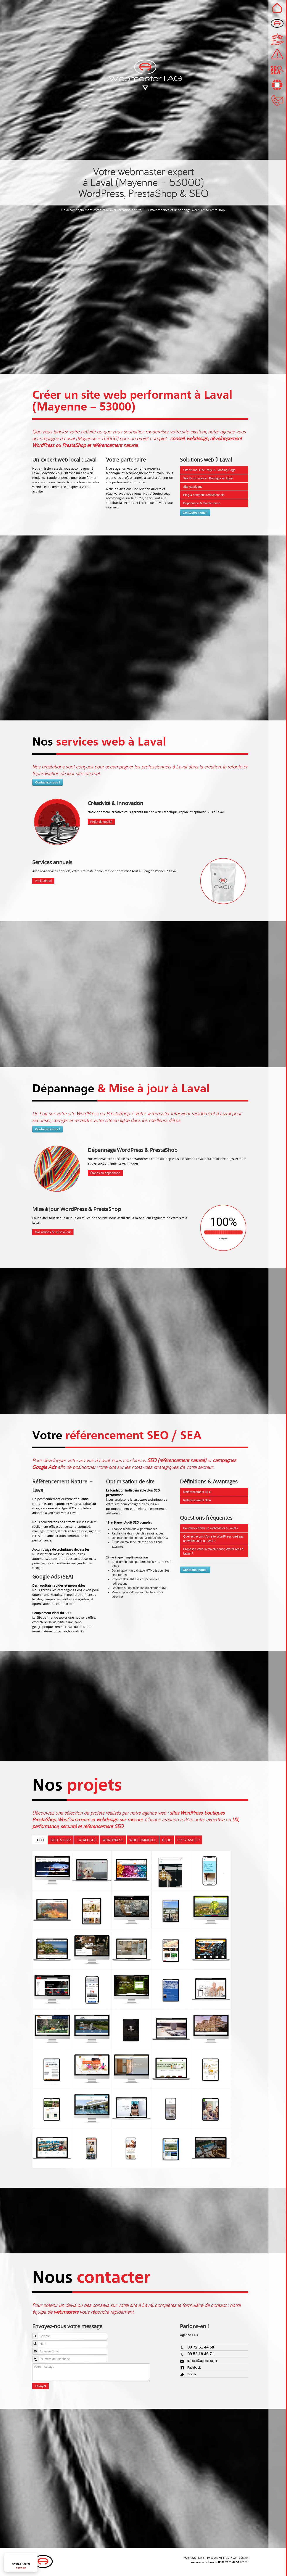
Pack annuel (43, 881)
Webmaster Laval (194, 2557)
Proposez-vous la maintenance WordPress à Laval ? (213, 1551)
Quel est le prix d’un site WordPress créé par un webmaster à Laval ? (213, 1539)
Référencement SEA (197, 1500)
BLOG (166, 1839)
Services (231, 2557)
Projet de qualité (101, 821)
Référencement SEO (197, 1492)
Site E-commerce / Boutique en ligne (208, 478)
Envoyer (40, 2386)
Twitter (191, 2374)
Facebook (194, 2367)
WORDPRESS (112, 1839)
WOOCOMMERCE (142, 1839)
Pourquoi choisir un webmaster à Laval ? (210, 1528)
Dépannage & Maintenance (201, 503)
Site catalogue (193, 486)
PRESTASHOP (188, 1839)
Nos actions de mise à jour (53, 1232)
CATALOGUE (87, 1839)
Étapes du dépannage (105, 1173)
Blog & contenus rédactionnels (203, 495)
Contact (243, 2557)
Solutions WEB (215, 2557)
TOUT (39, 1839)
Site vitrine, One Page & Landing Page (209, 470)
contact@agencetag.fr (202, 2360)
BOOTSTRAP (60, 1839)
